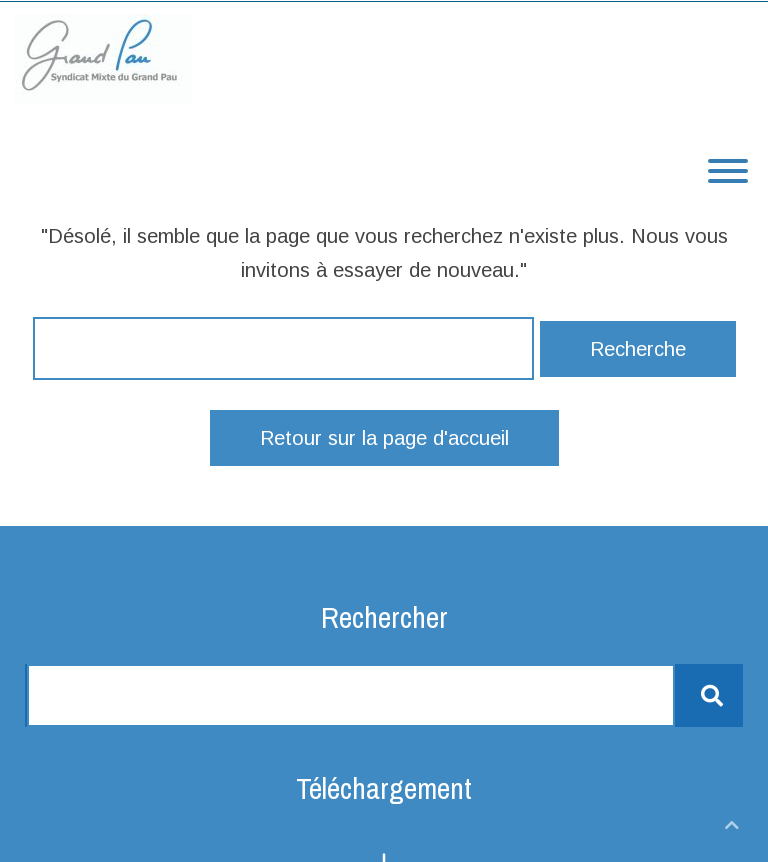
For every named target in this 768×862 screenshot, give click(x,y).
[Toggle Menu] (728, 171)
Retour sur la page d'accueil (384, 438)
